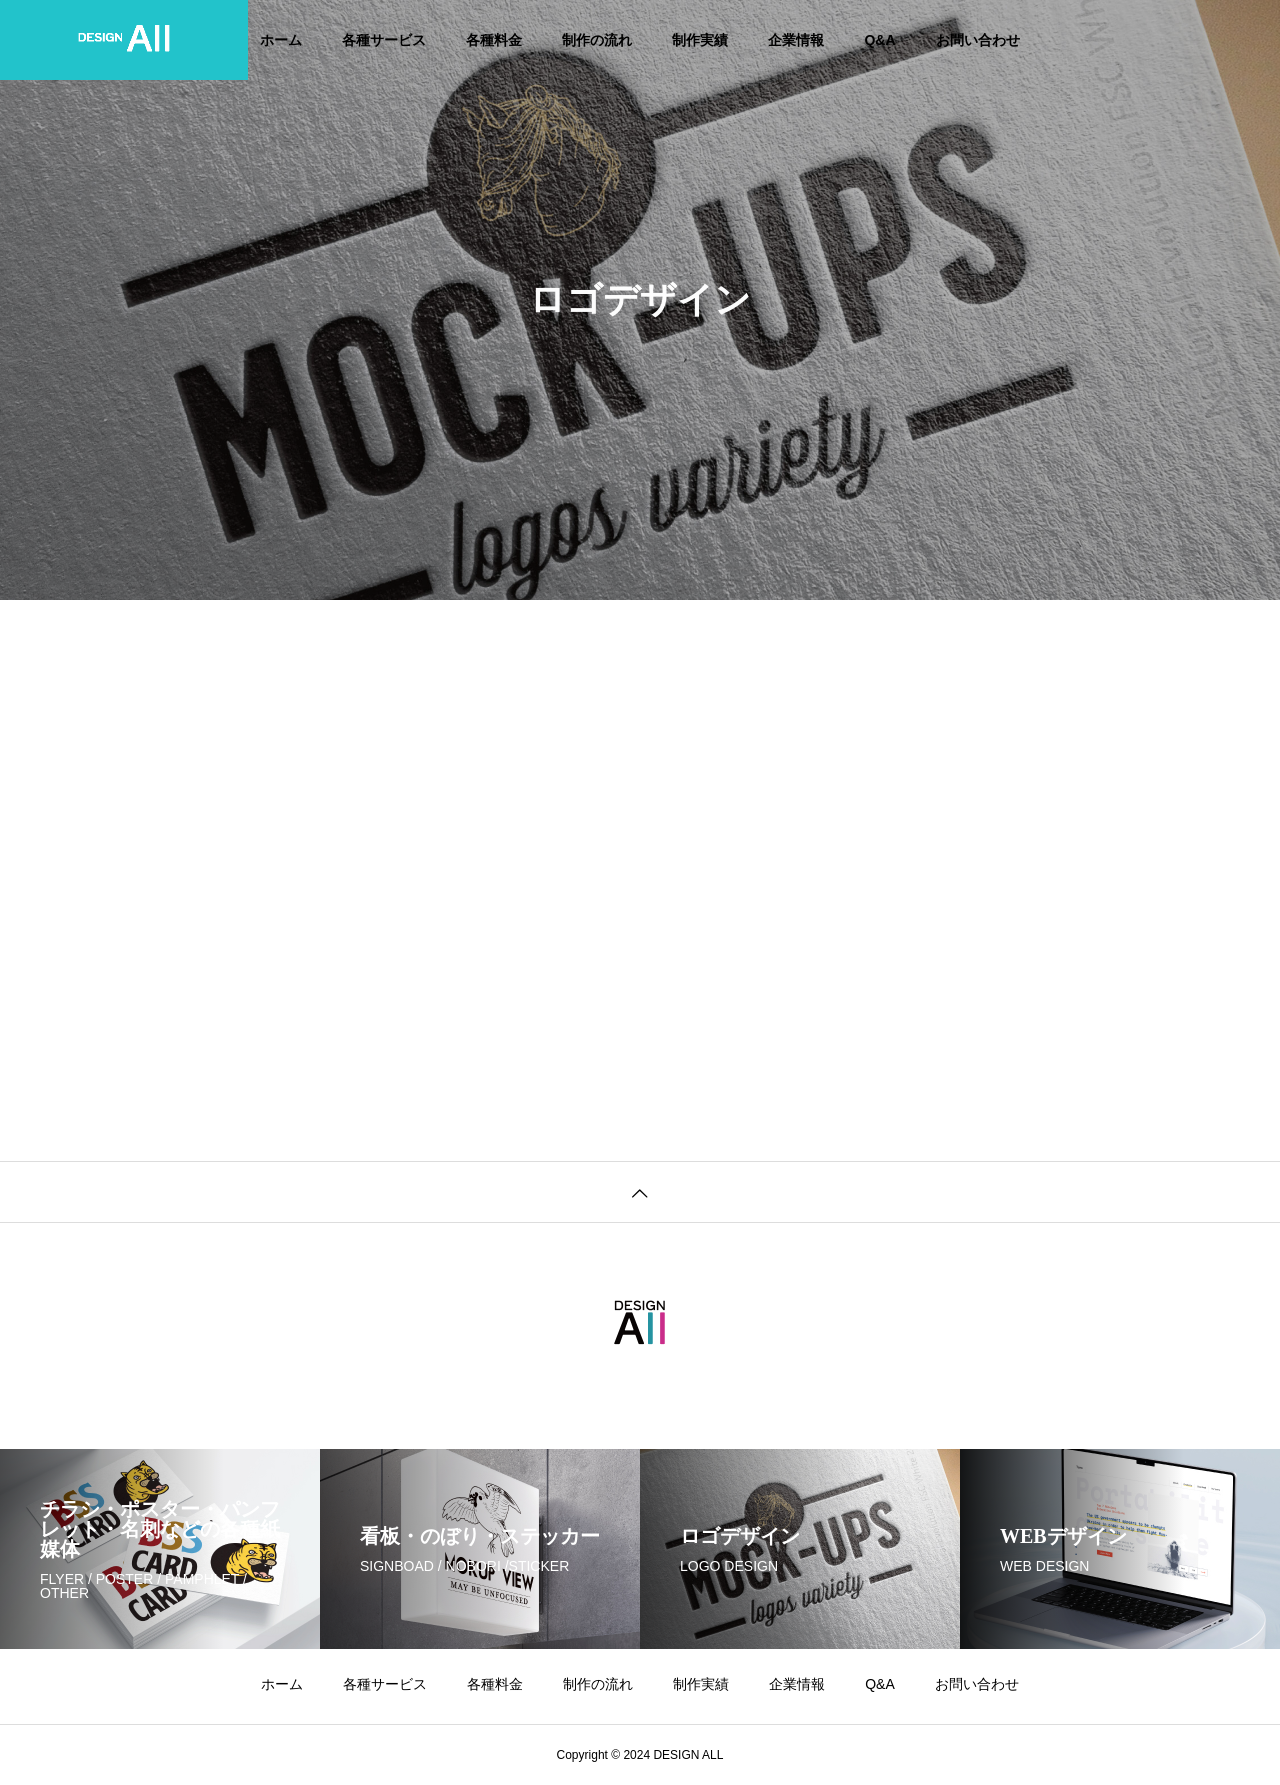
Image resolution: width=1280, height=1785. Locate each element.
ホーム (281, 40)
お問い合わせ (978, 40)
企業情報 (796, 40)
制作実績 (700, 40)
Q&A (879, 40)
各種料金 (494, 40)
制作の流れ (597, 40)
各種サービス (384, 40)
